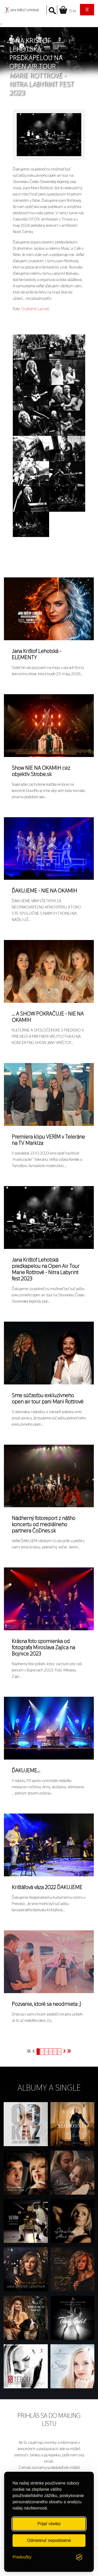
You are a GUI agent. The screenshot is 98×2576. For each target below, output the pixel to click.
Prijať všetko (49, 2524)
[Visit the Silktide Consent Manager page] (79, 2557)
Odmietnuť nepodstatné (49, 2540)
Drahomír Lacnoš (35, 309)
